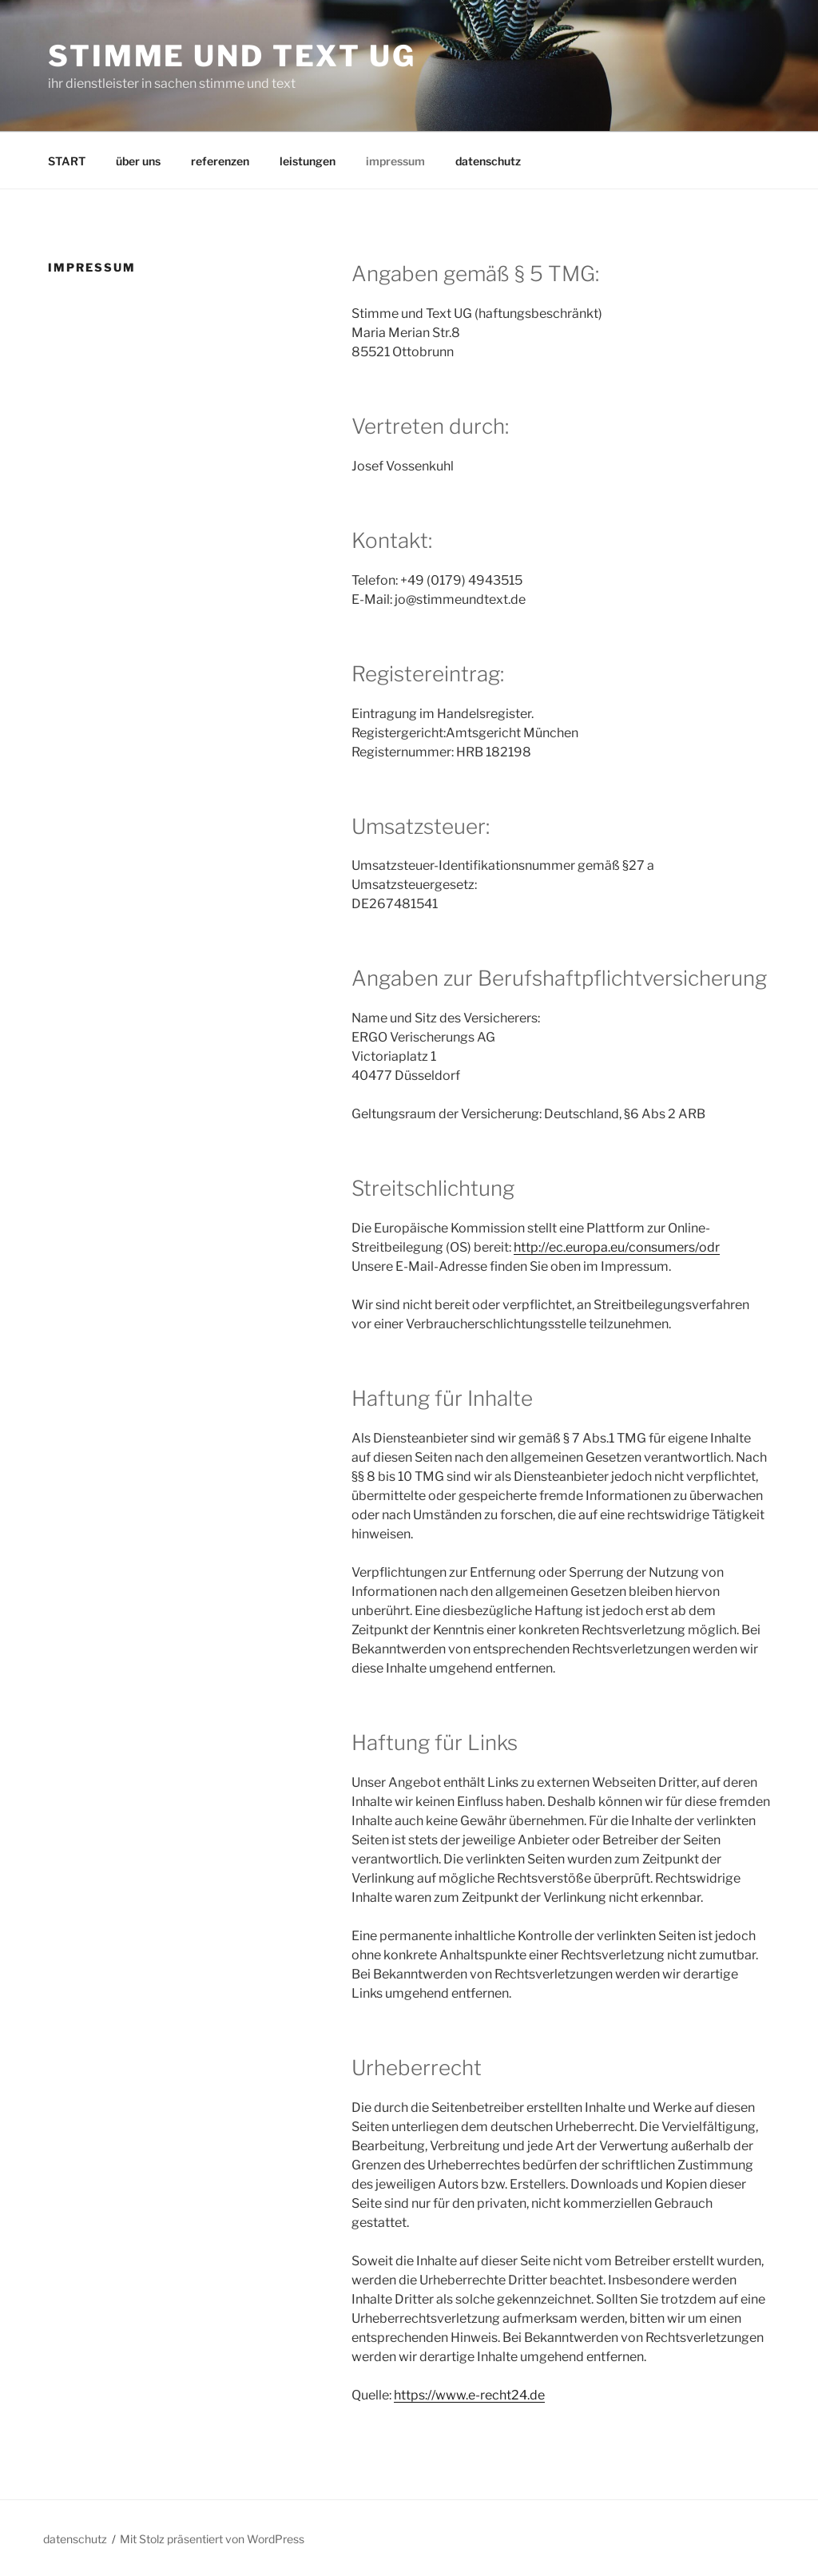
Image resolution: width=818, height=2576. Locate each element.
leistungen (308, 161)
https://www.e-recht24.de (469, 2395)
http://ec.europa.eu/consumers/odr (617, 1247)
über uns (138, 161)
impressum (395, 161)
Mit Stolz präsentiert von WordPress (212, 2539)
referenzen (220, 161)
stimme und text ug (232, 55)
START (66, 161)
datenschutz (488, 161)
